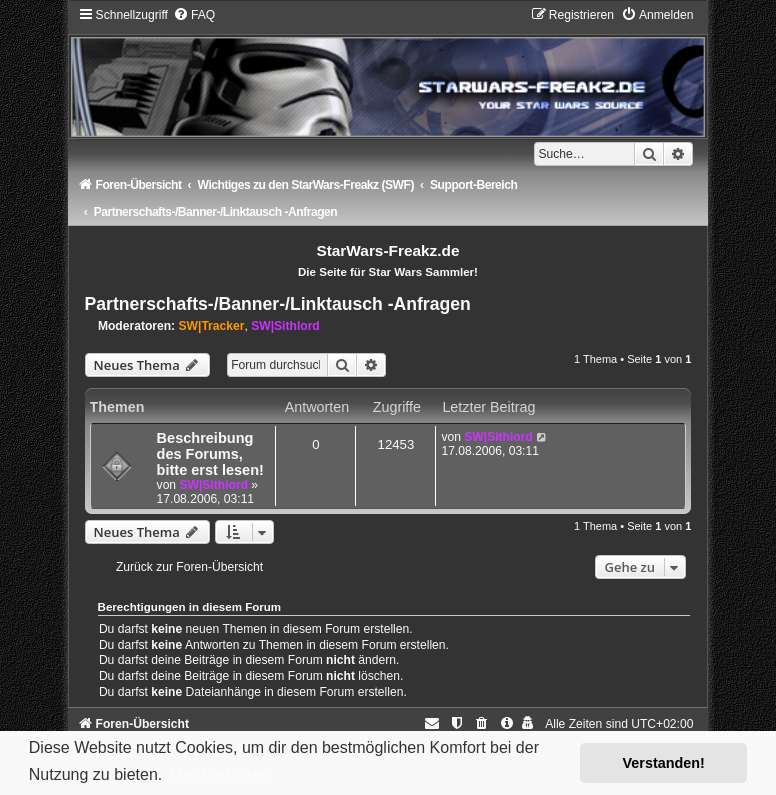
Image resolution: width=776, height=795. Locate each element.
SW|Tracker (212, 326)
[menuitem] (194, 15)
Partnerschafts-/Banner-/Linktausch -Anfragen (278, 304)
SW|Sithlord (285, 326)
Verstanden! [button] (664, 763)
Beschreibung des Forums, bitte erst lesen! (210, 454)
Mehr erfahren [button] (220, 774)
